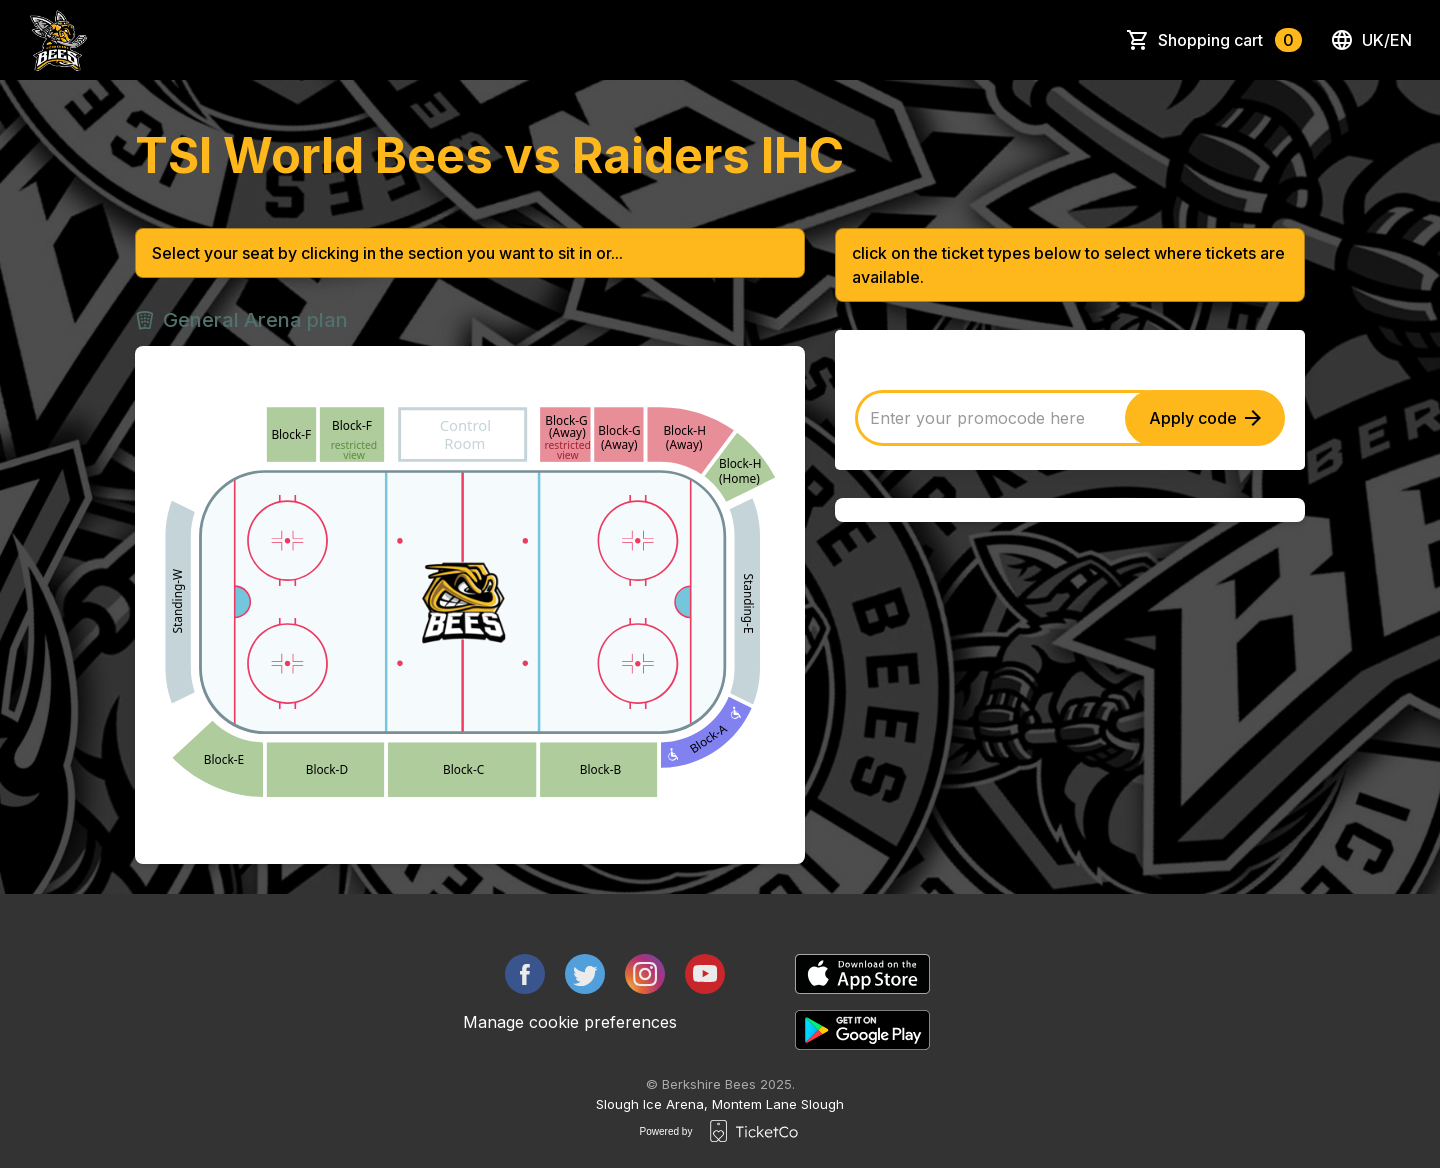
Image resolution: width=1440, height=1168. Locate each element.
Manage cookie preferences (570, 1022)
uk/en (1371, 40)
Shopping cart (1230, 40)
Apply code (1205, 418)
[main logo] (58, 40)
